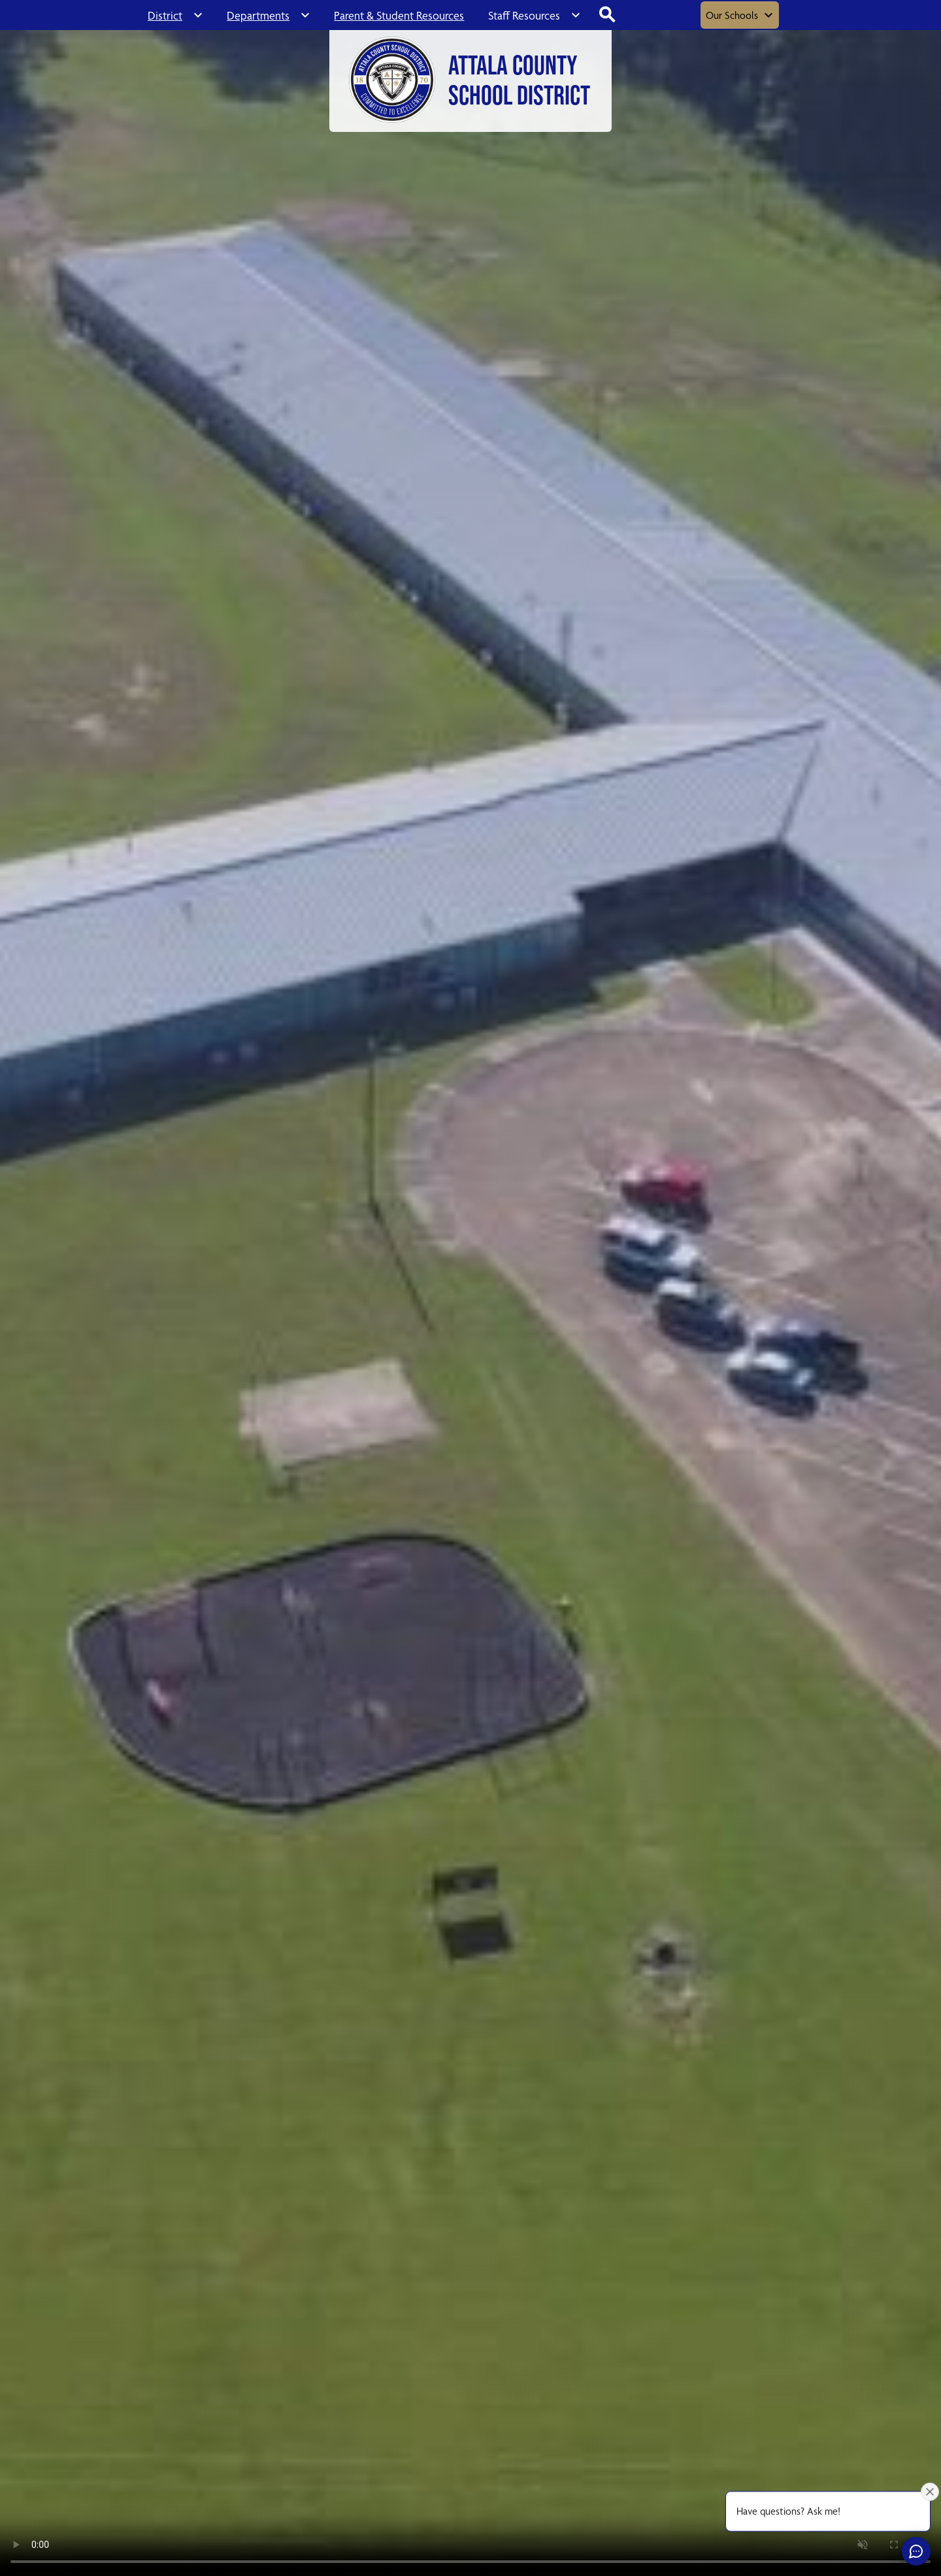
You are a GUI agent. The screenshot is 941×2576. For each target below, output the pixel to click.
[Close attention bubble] (930, 2492)
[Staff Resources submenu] (534, 15)
